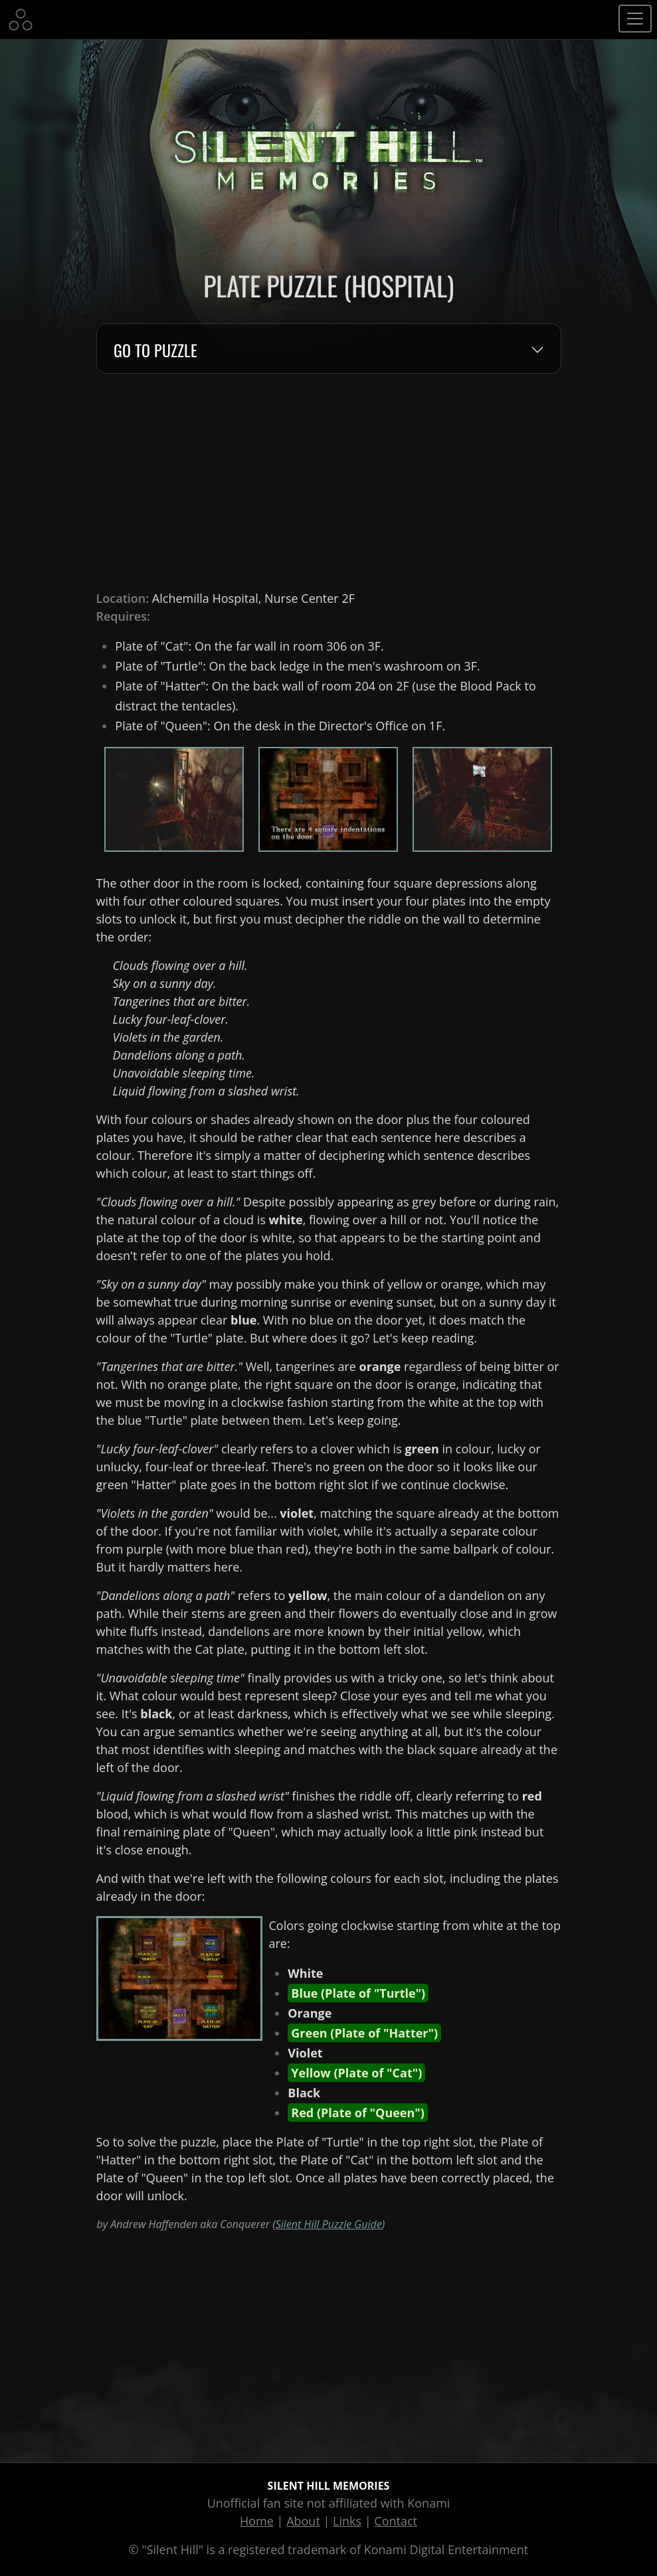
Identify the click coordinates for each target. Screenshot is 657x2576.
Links (347, 2521)
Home (257, 2521)
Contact (395, 2521)
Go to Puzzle (155, 351)
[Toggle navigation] (635, 19)
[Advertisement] (328, 482)
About (303, 2521)
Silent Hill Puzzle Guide (329, 2224)
